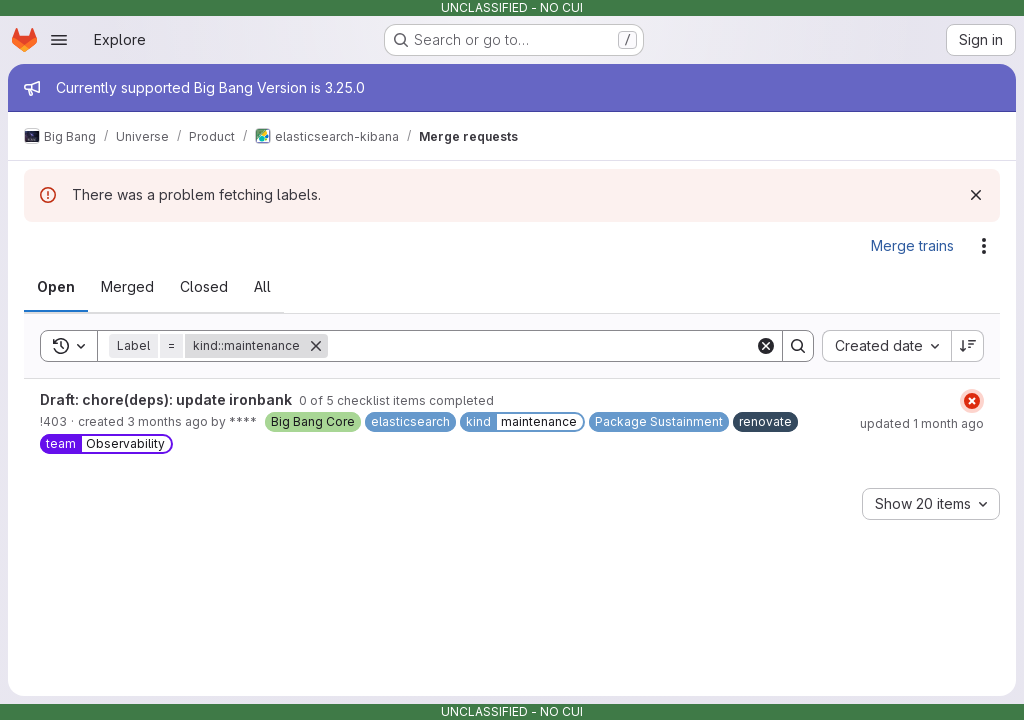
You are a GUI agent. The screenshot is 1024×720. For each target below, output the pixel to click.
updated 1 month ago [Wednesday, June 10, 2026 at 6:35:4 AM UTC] (922, 423)
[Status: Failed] (972, 401)
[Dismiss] (976, 195)
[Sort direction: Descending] (968, 346)
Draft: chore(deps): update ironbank (167, 399)
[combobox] (886, 346)
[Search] (541, 346)
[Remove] (316, 346)
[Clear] (766, 346)
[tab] (56, 287)
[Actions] (984, 246)
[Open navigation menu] (59, 40)
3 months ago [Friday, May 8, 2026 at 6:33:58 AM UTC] (167, 421)
